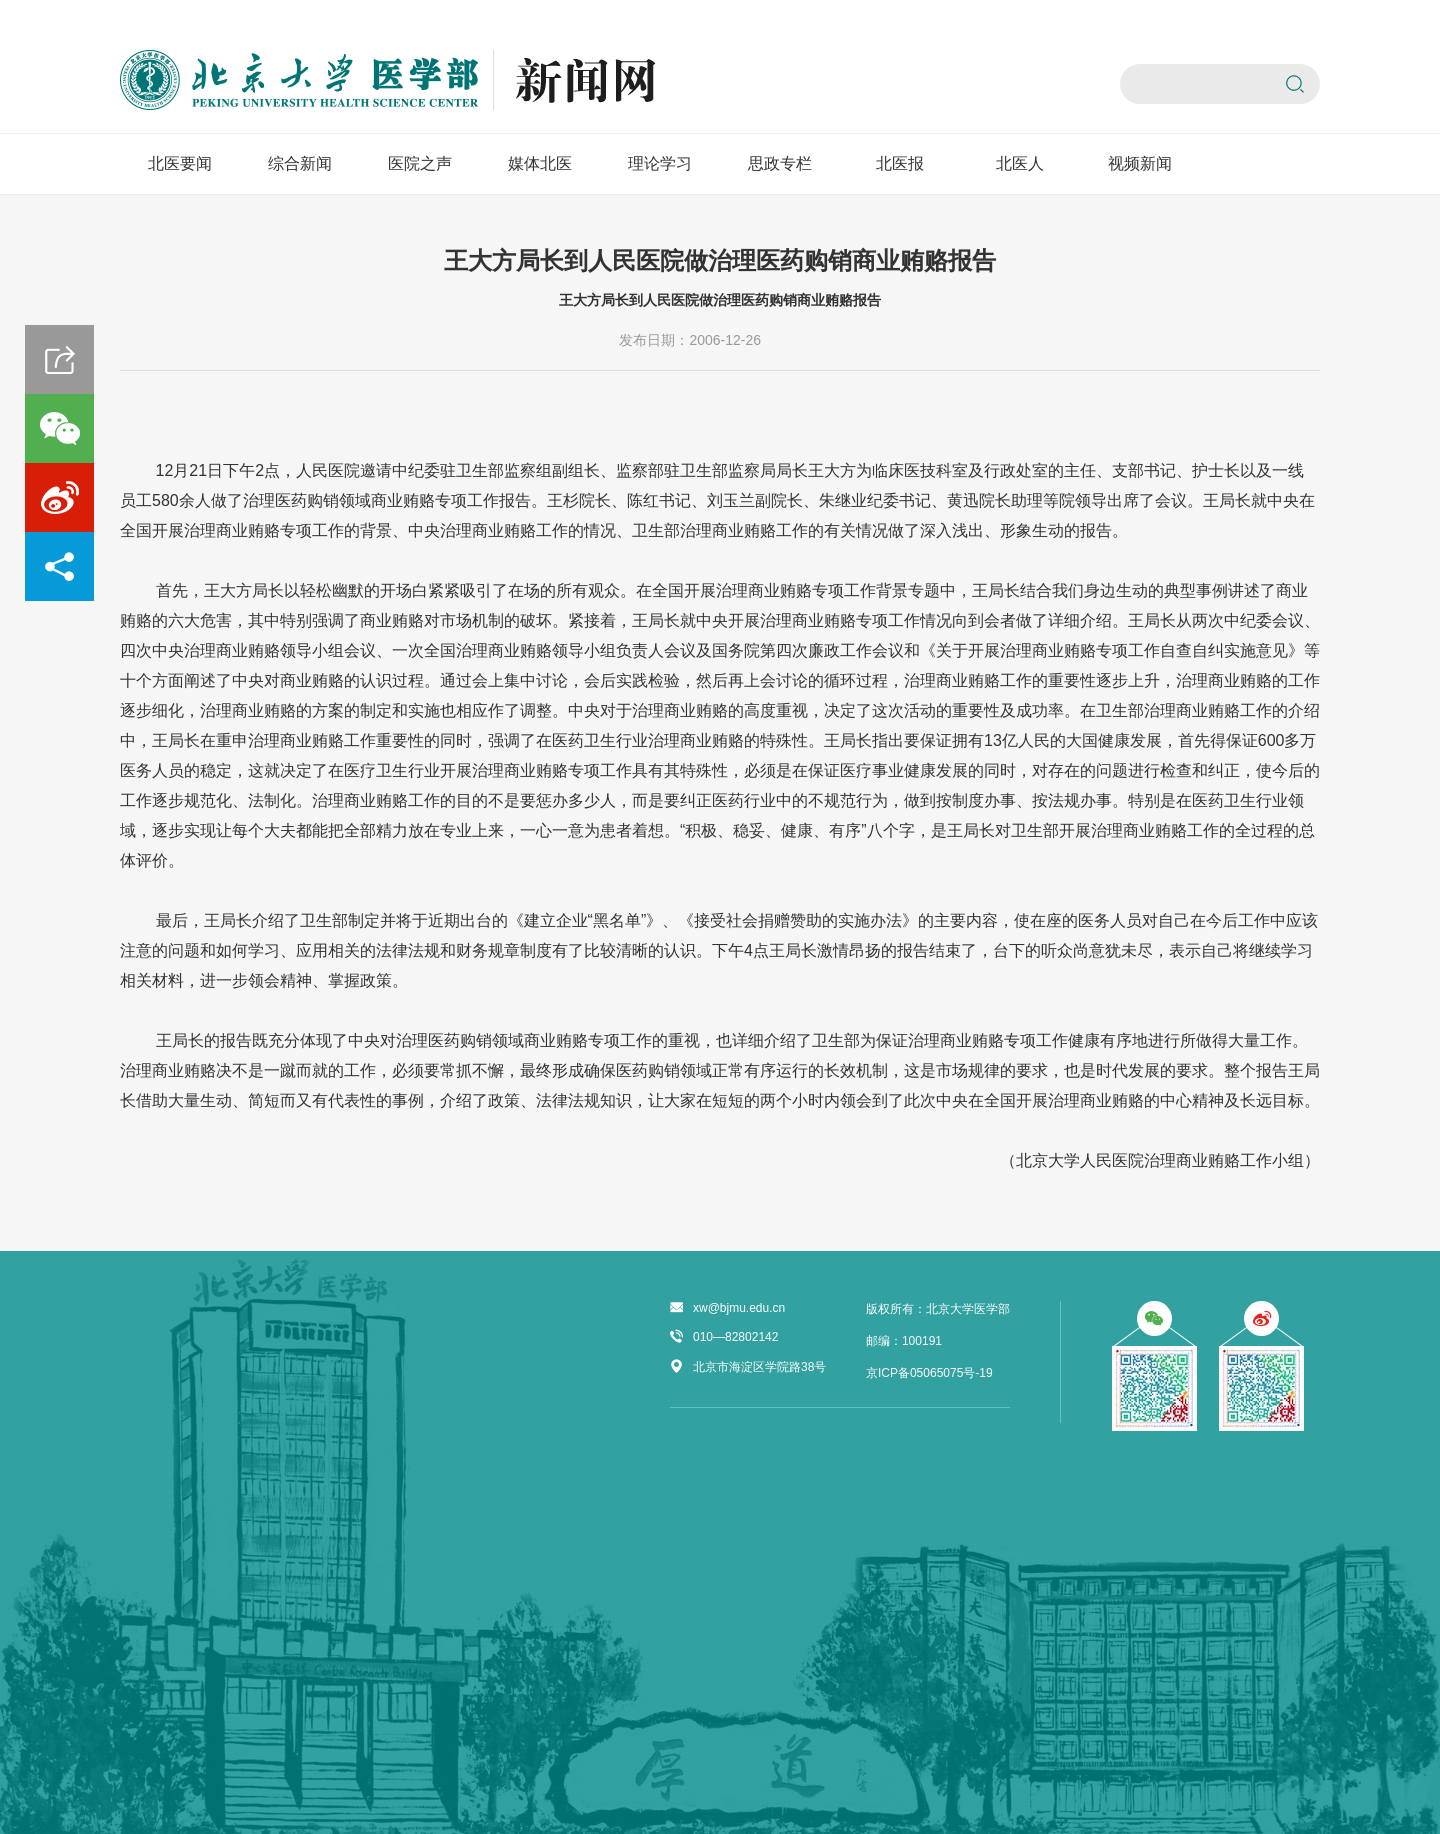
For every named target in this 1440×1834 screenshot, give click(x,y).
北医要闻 (180, 163)
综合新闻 (300, 163)
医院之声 (420, 163)
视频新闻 (1140, 163)
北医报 (900, 163)
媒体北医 (540, 163)
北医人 (1020, 163)
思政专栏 (780, 163)
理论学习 (660, 163)
